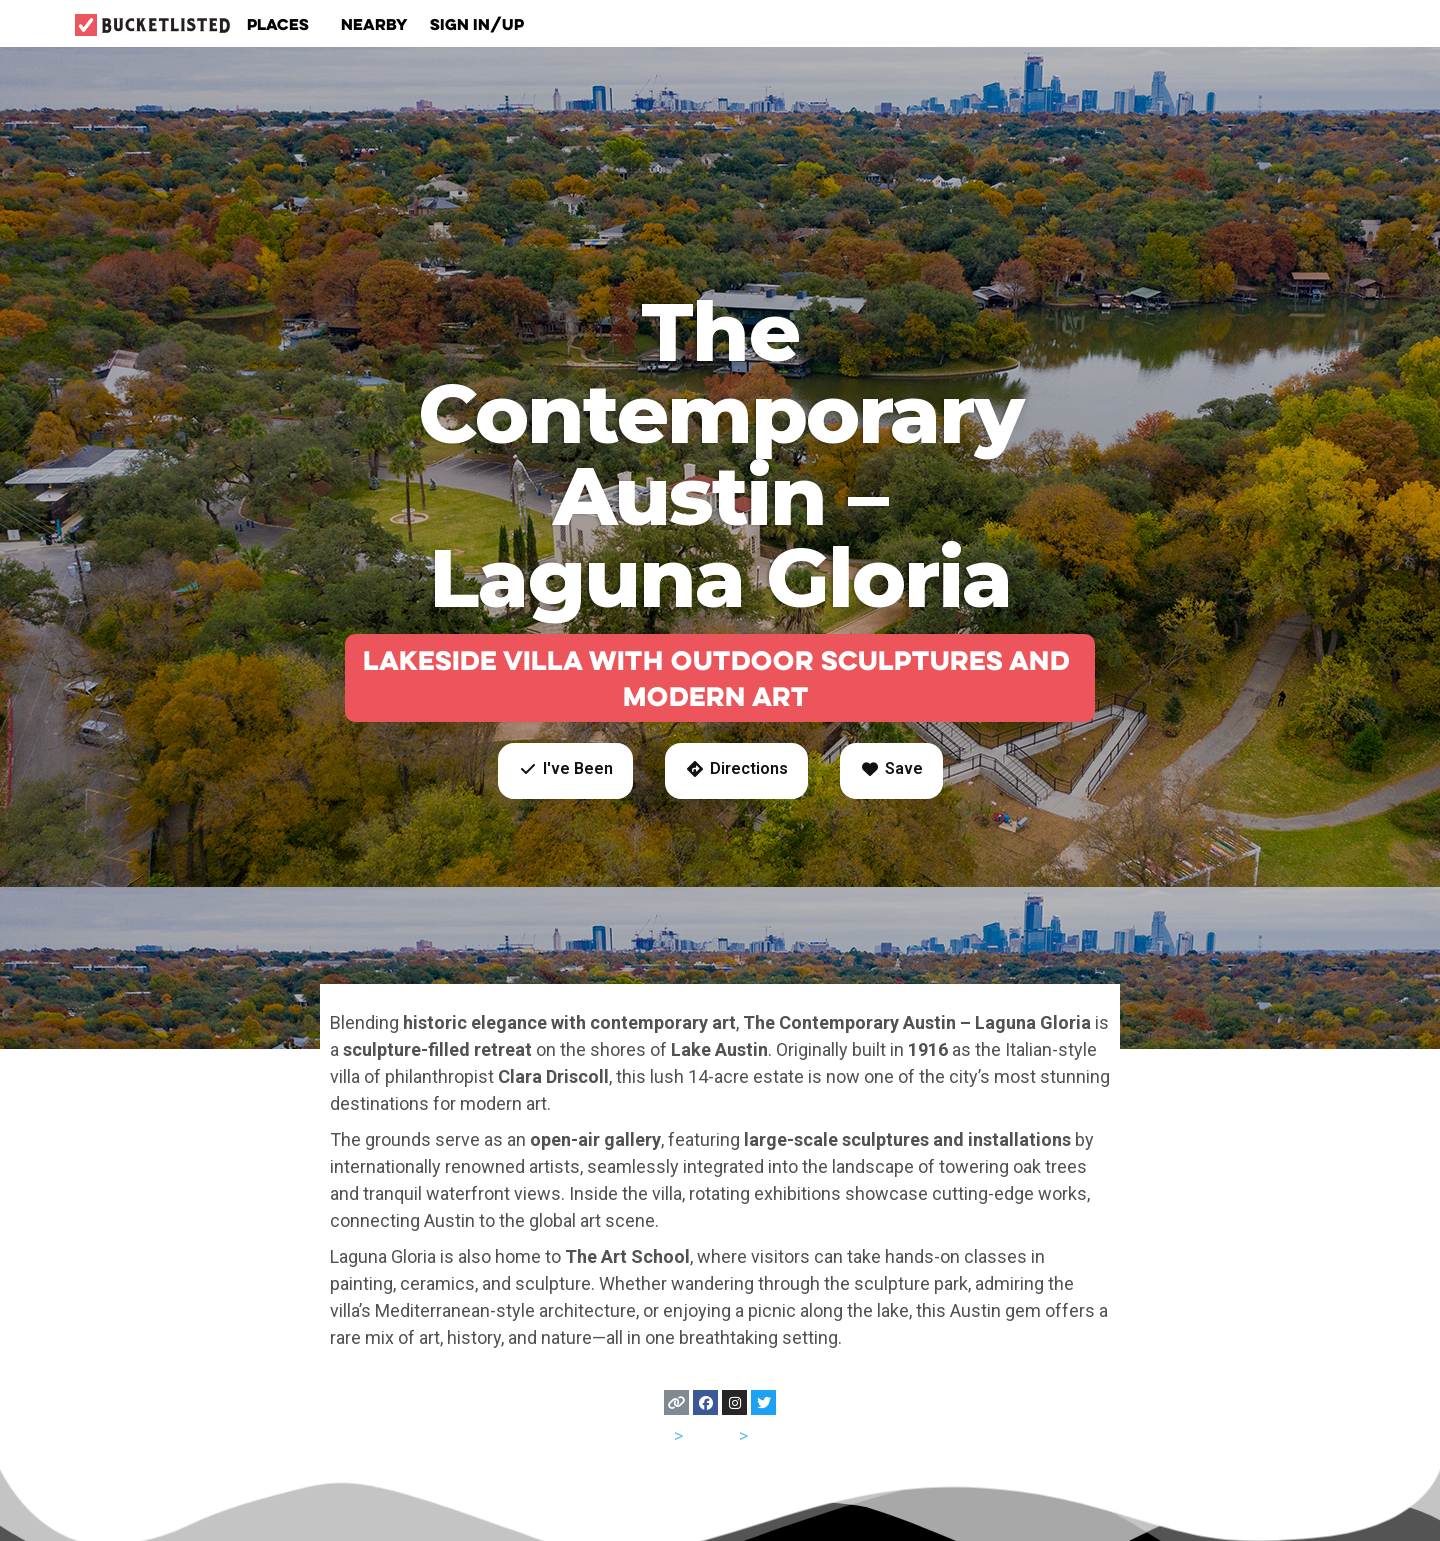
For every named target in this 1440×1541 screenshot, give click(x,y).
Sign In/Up (477, 24)
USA (653, 1435)
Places (283, 24)
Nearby (374, 24)
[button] (565, 771)
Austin (777, 1435)
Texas (711, 1435)
